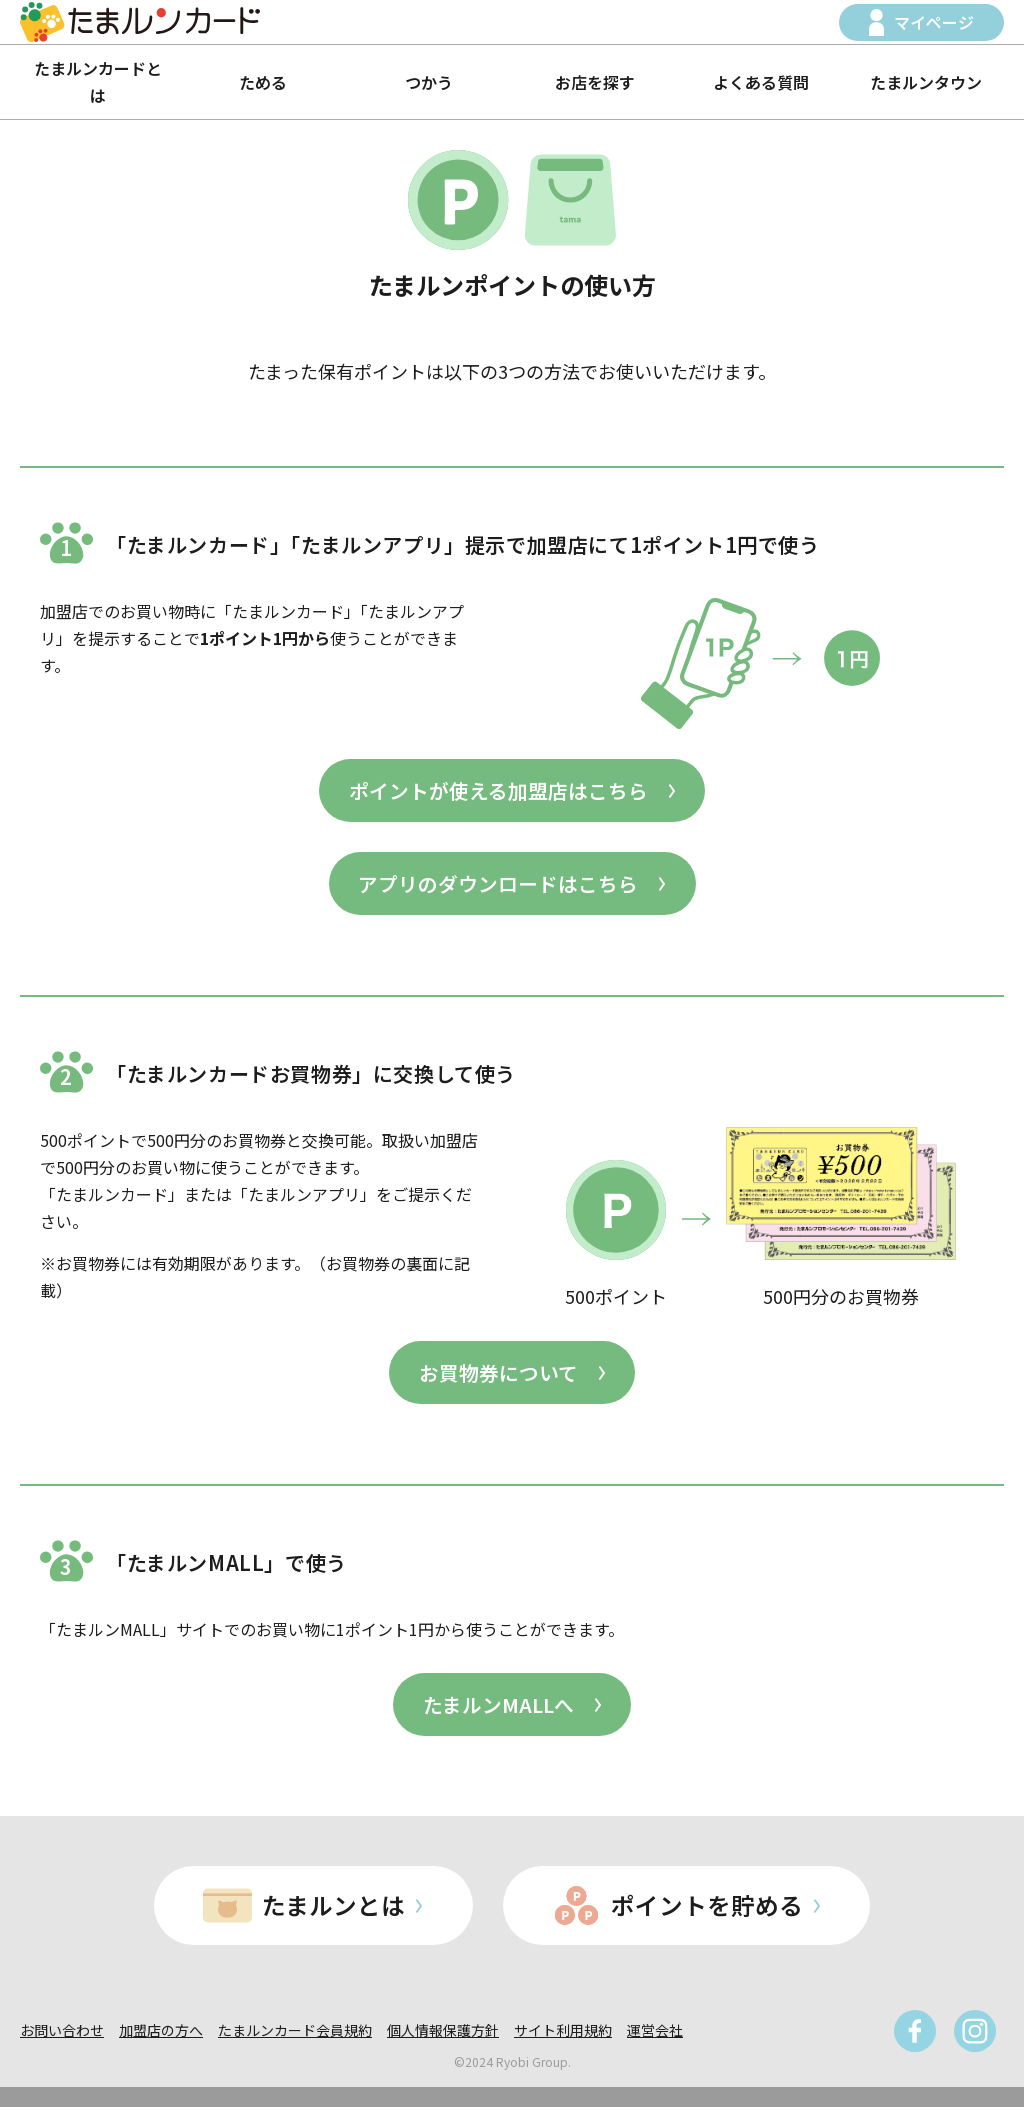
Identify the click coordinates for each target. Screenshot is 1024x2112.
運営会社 (655, 2035)
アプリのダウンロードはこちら (498, 884)
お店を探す (595, 82)
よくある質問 (761, 82)
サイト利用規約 (563, 2035)
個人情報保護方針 (443, 2035)
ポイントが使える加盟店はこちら (498, 790)
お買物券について (498, 1374)
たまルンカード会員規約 (295, 2035)
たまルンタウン (926, 82)
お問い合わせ (62, 2035)
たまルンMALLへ (498, 1707)
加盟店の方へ (161, 2035)
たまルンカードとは (98, 81)
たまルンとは (333, 1909)
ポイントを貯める (709, 1909)
